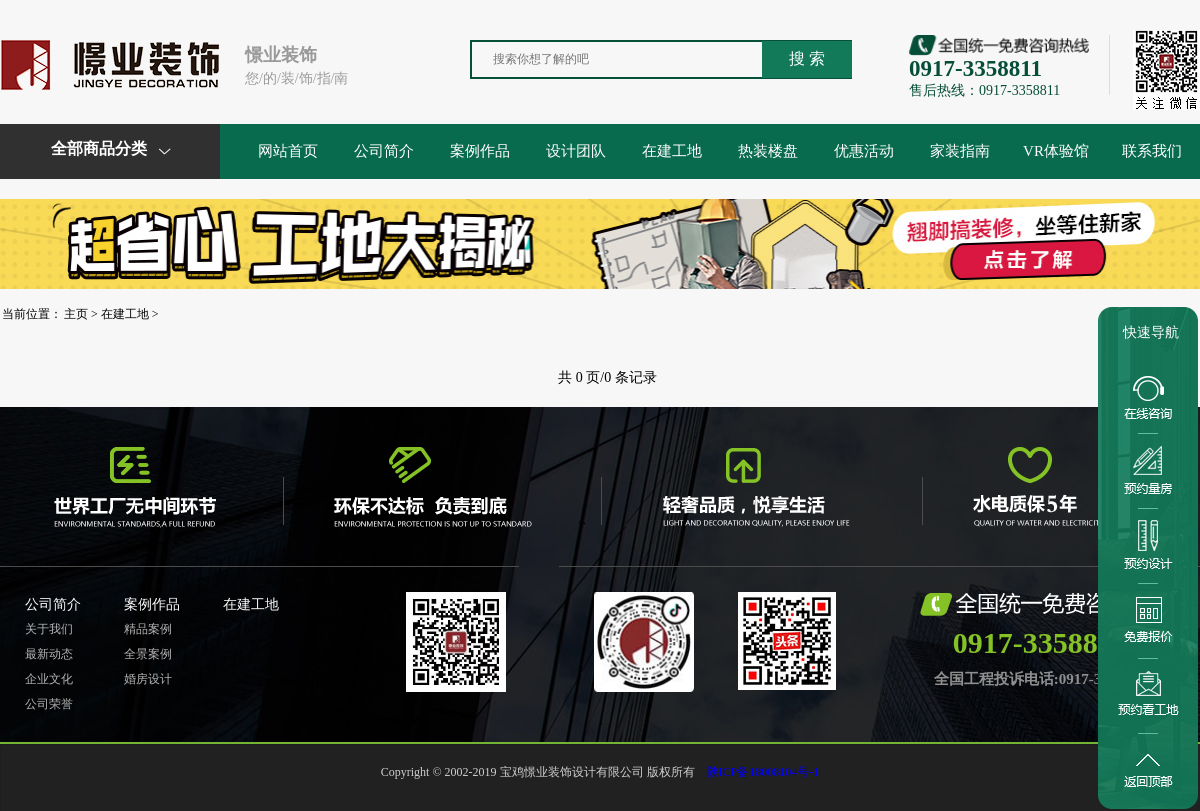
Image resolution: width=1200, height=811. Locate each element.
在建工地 (672, 151)
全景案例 (148, 654)
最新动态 (49, 654)
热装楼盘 (768, 151)
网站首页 (288, 151)
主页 (76, 314)
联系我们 (1152, 151)
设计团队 (576, 151)
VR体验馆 (1056, 151)
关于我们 (49, 629)
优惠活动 (864, 151)
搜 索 (807, 58)
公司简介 (384, 151)
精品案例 (148, 629)
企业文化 (49, 679)
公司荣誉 (49, 704)
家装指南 (960, 151)
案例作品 (480, 151)
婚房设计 (148, 679)
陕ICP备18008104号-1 (763, 772)
